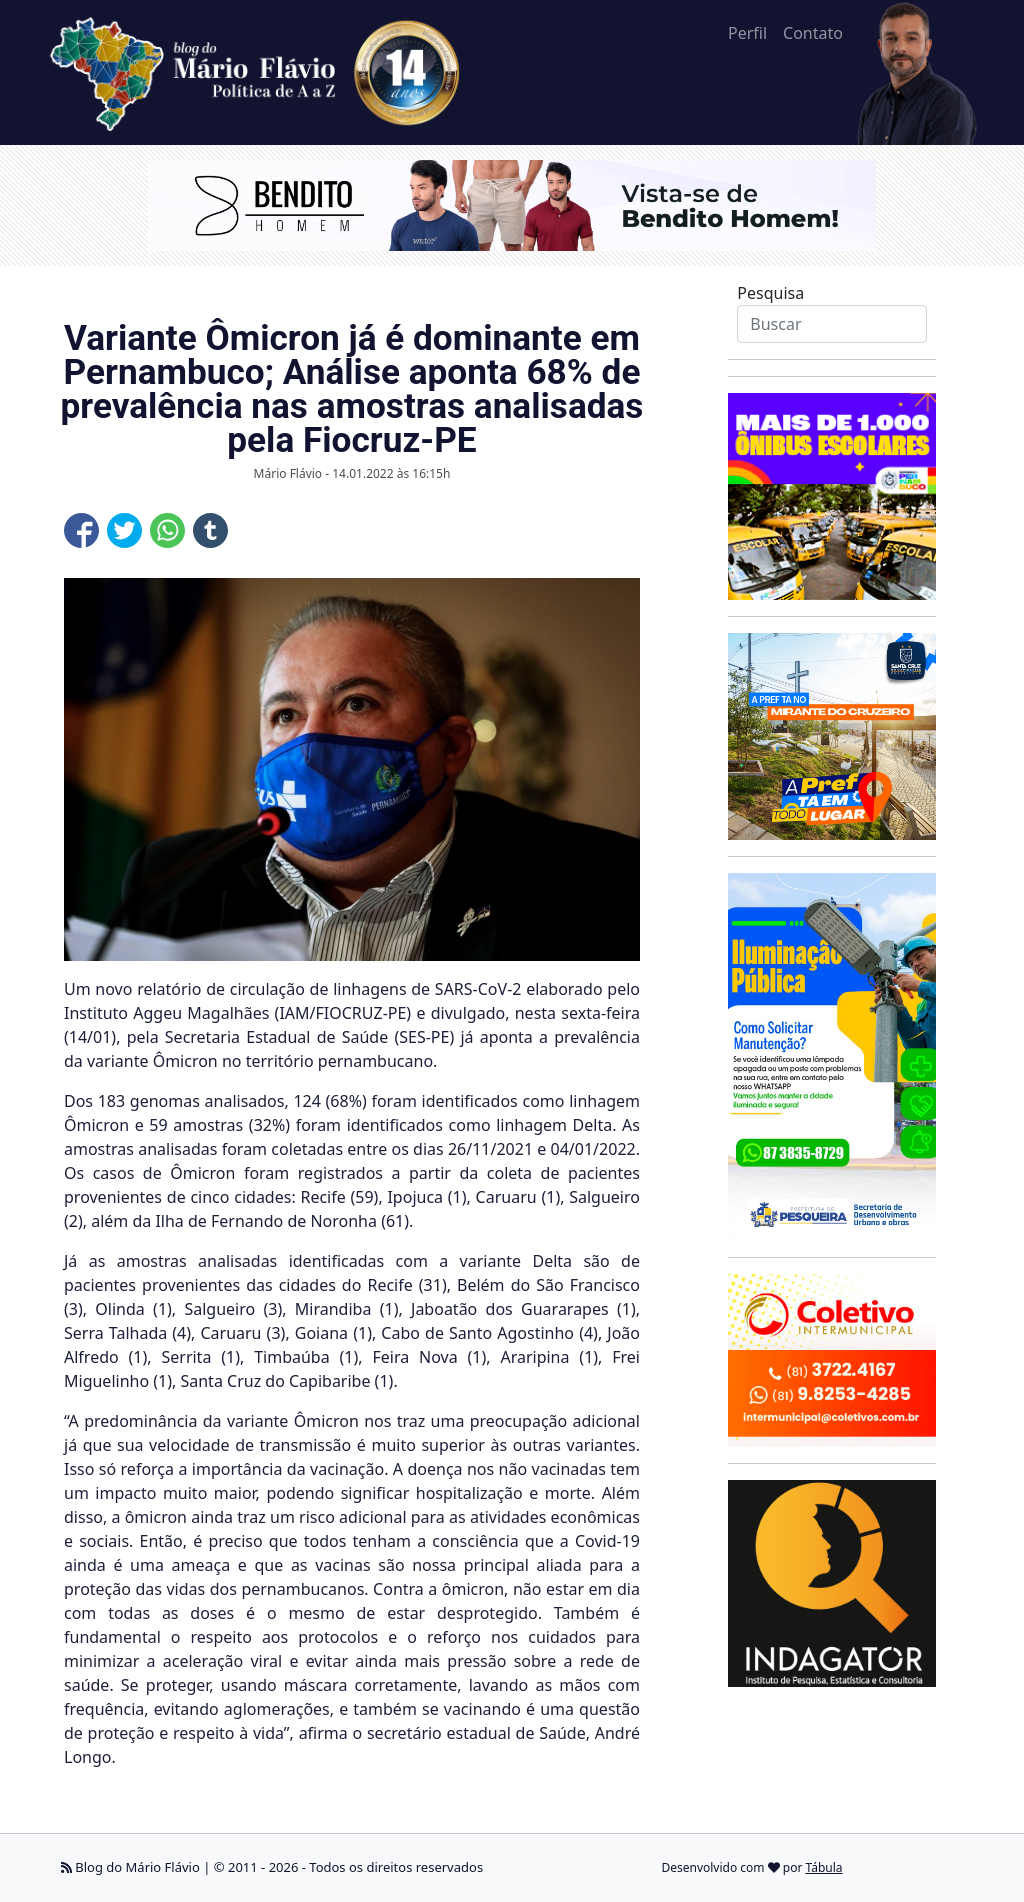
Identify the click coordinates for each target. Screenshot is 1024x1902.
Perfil (747, 33)
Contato (813, 33)
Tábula (824, 1867)
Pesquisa (770, 293)
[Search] (831, 324)
